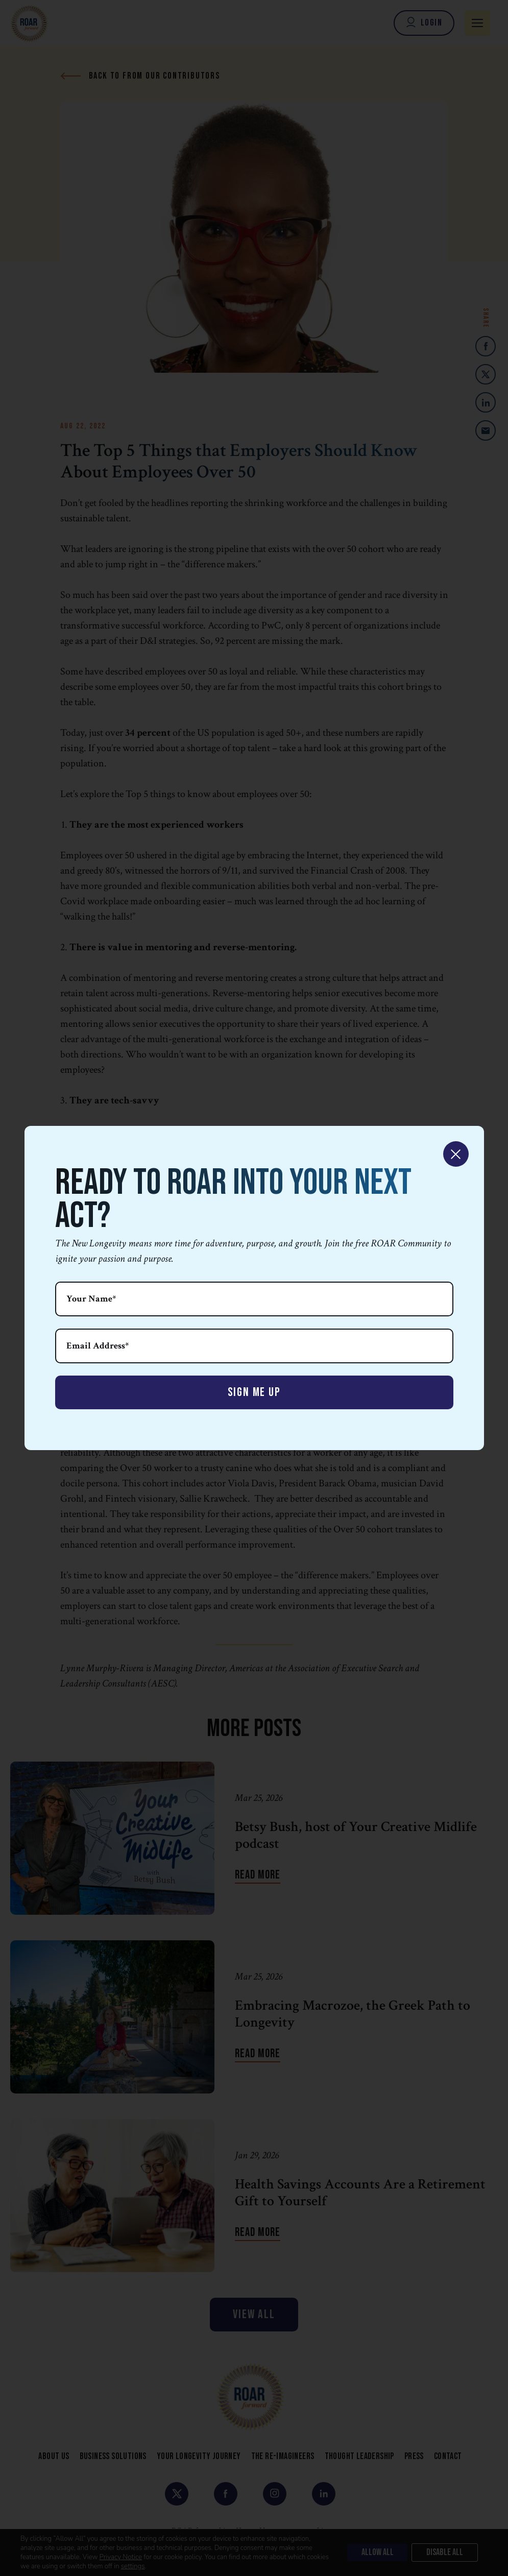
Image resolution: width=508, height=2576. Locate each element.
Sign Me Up (254, 1392)
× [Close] (456, 1154)
